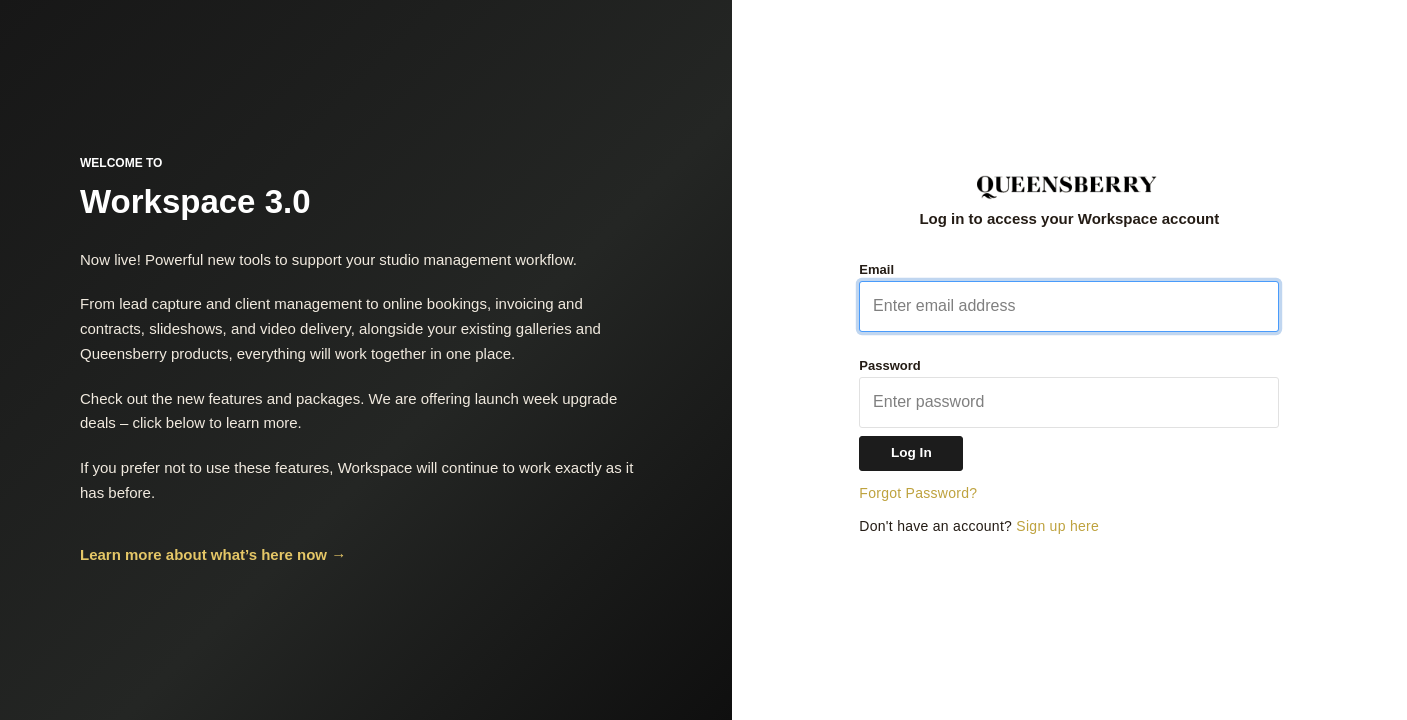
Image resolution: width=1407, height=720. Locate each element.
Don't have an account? (979, 526)
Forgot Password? (918, 493)
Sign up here (1057, 526)
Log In (911, 452)
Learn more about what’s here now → (213, 554)
